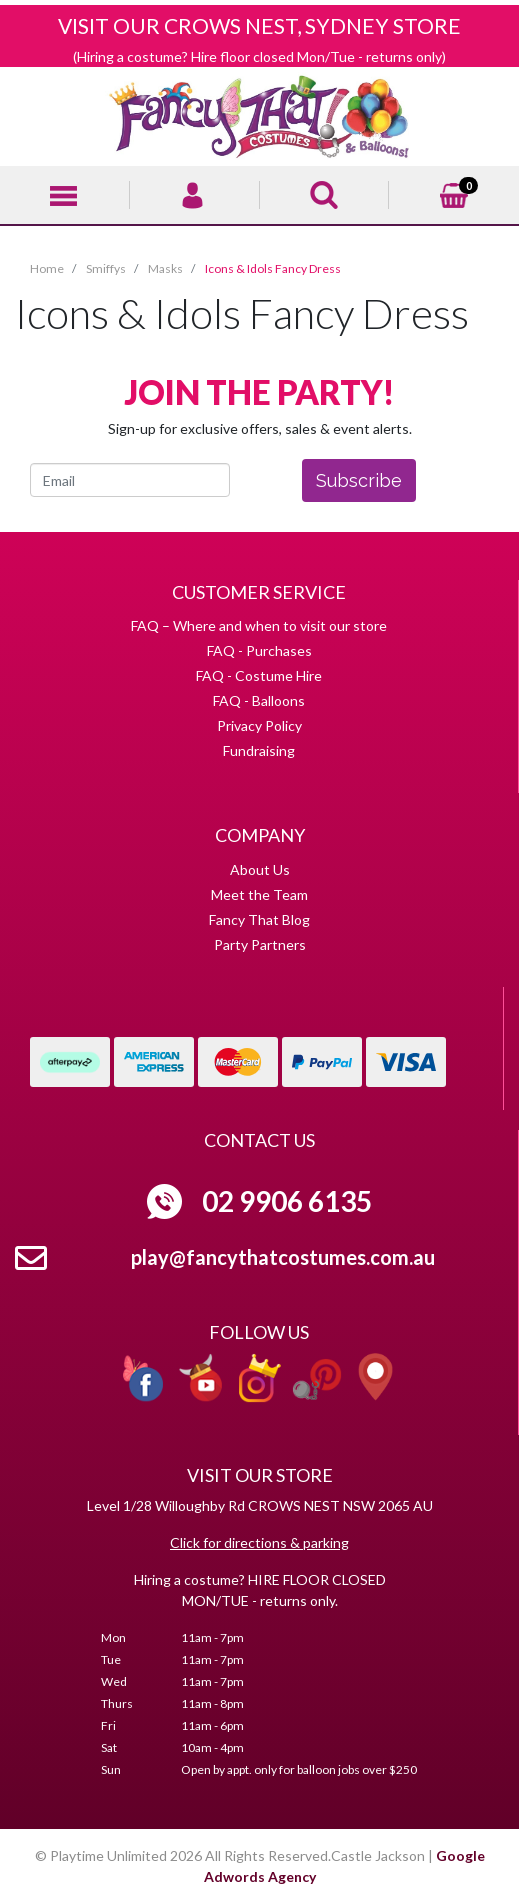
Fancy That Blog (259, 919)
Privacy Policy (259, 725)
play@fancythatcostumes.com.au (283, 1257)
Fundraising (259, 750)
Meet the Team (259, 894)
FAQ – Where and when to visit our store (259, 625)
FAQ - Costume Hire (259, 675)
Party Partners (260, 944)
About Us (260, 869)
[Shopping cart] (454, 192)
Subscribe (359, 480)
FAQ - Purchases (259, 650)
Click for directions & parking (259, 1542)
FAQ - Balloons (259, 700)
